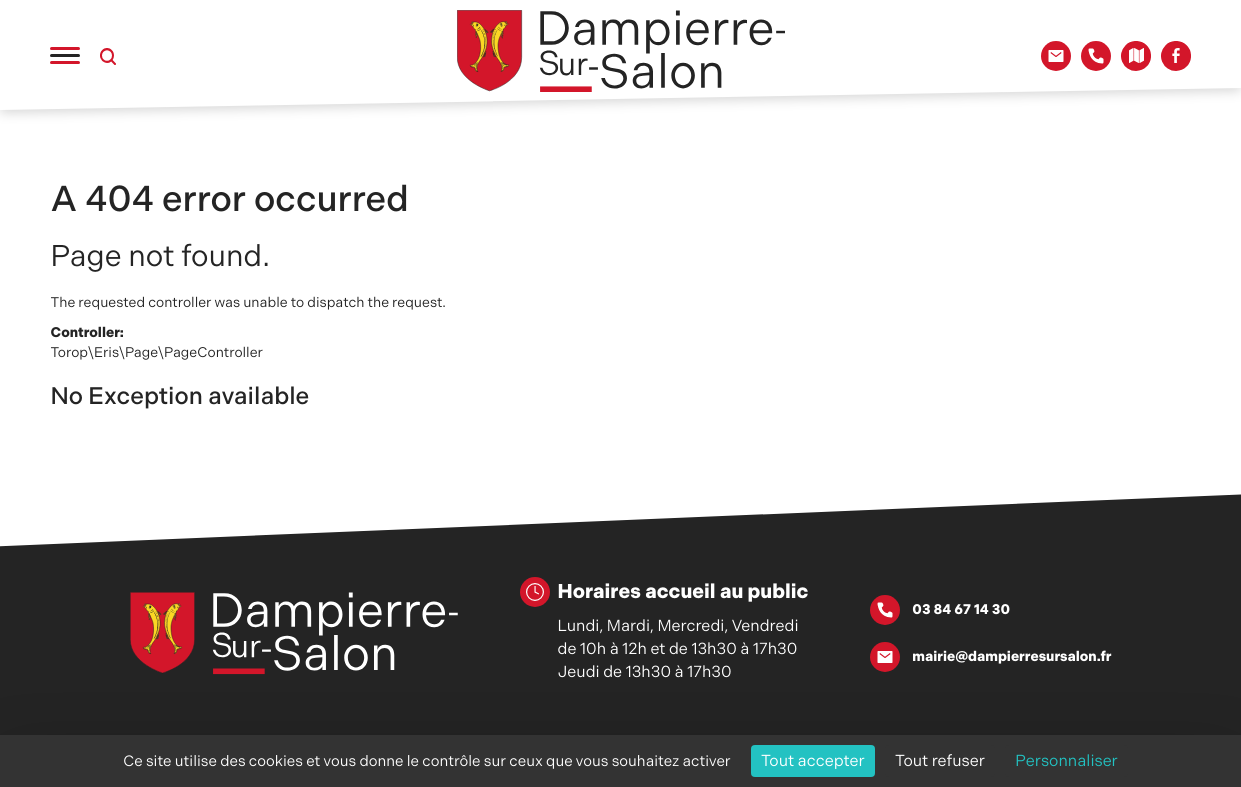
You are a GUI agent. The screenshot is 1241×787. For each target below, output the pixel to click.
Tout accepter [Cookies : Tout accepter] (813, 760)
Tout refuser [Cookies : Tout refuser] (940, 760)
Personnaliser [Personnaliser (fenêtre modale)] (1066, 760)
